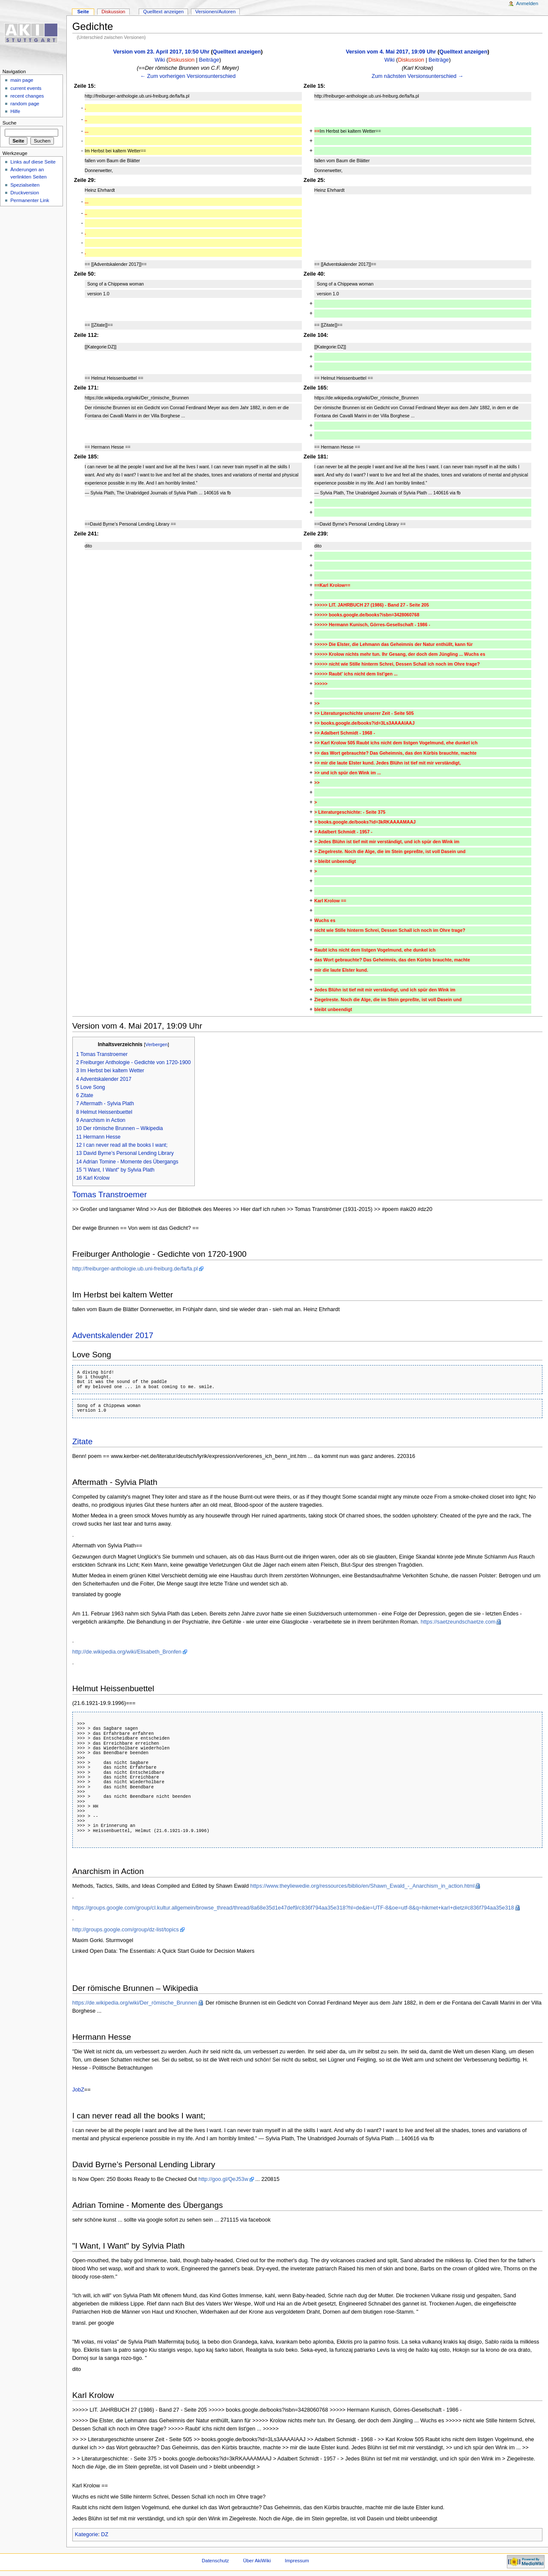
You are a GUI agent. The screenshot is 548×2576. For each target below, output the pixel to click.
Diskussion (181, 60)
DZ (104, 2534)
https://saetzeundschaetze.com (457, 1622)
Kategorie (86, 2534)
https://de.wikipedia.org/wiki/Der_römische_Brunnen (134, 2003)
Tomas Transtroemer (109, 1194)
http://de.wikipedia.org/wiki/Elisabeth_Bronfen (127, 1652)
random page (24, 103)
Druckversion (24, 192)
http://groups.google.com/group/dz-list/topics (125, 1930)
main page (21, 80)
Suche (10, 122)
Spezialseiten (24, 184)
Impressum (297, 2560)
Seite (83, 11)
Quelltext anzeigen (237, 52)
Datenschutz (215, 2560)
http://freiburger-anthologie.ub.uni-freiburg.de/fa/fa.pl (135, 1269)
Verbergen (156, 1044)
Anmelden (527, 3)
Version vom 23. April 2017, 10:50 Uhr (161, 52)
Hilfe (15, 111)
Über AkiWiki (257, 2560)
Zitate (82, 1441)
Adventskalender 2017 (112, 1335)
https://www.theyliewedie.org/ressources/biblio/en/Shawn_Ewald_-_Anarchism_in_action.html (362, 1886)
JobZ (78, 2090)
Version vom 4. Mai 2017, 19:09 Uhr (391, 52)
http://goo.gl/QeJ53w (223, 2179)
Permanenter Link (29, 200)
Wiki (160, 60)
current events (26, 88)
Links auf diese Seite (33, 161)
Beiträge (209, 60)
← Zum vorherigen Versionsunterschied (187, 76)
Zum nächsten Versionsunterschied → (417, 76)
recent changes (27, 95)
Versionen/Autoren (215, 11)
